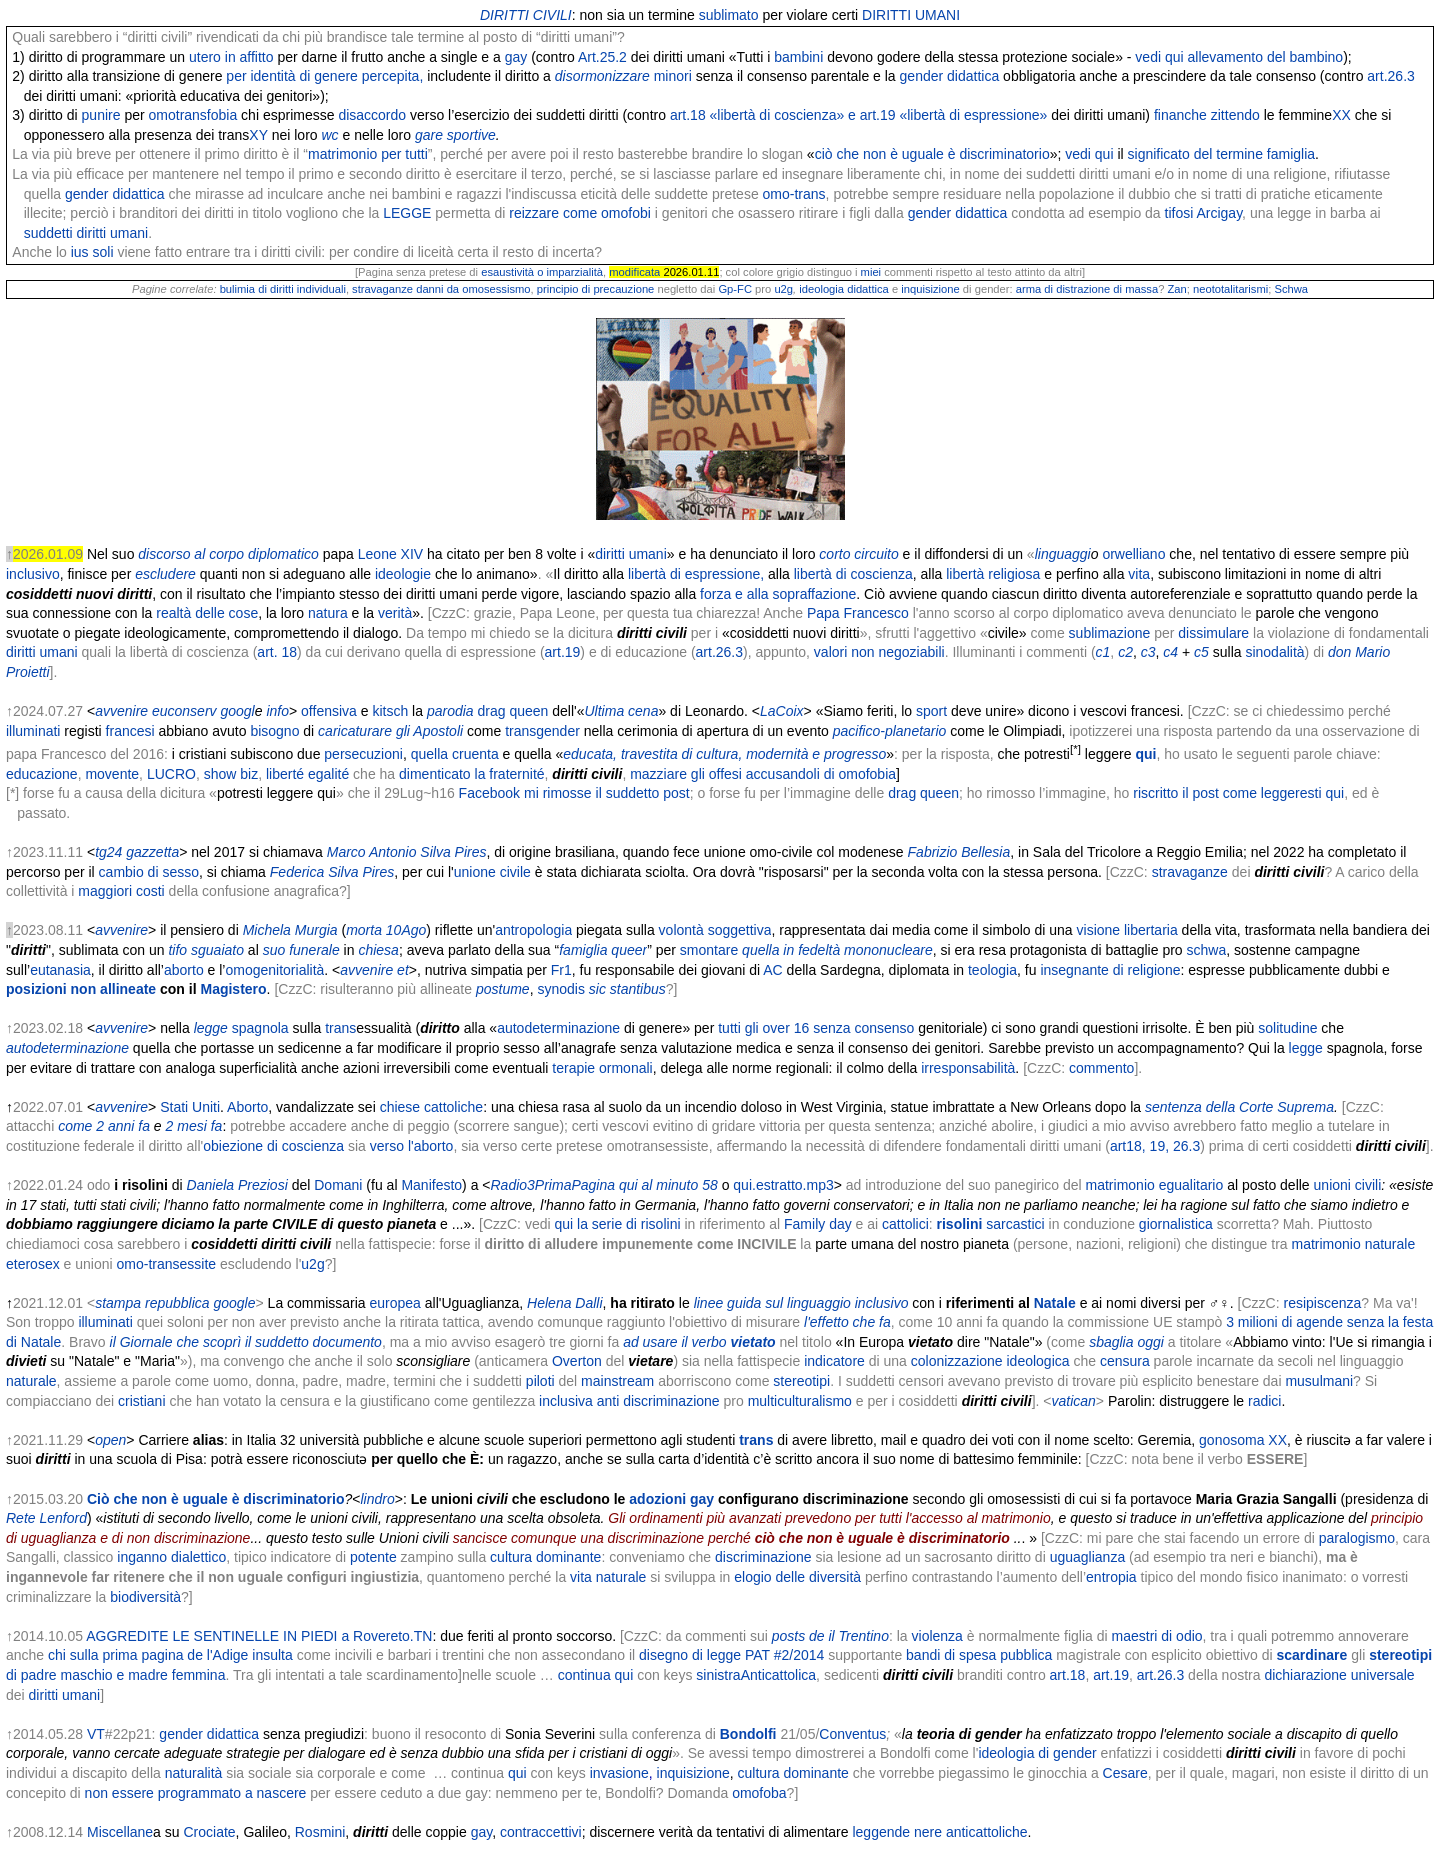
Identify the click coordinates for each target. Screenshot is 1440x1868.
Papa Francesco (858, 613)
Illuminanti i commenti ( (1023, 652)
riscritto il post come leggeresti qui (1238, 793)
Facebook (489, 793)
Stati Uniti (190, 1107)
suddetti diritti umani (86, 233)
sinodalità (1274, 652)
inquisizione (693, 1773)
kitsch (390, 711)
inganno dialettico (171, 1557)
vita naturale (608, 1577)
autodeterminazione (558, 1028)
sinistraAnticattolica (756, 1675)
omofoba (759, 1793)
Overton (577, 1361)
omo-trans (794, 194)
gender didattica (950, 76)
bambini (798, 57)
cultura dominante (545, 1557)
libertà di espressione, (696, 574)
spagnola (260, 1028)
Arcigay (1219, 213)
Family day (818, 1224)
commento (1101, 1068)
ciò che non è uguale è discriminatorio (932, 154)
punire (101, 115)
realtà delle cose (207, 613)
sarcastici (991, 1224)
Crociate (209, 1832)
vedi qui (1089, 154)
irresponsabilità (968, 1068)
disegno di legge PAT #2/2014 (731, 1655)
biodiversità (145, 1597)
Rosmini (320, 1832)
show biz (231, 774)
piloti (540, 1381)
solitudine (1287, 1028)
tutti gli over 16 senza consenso (816, 1028)
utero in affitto (231, 57)
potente (373, 1557)
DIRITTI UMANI (911, 15)
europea (395, 1303)
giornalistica (1176, 1224)
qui (517, 1773)
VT (96, 1734)
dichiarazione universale (1339, 1675)
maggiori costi (121, 891)
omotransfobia (193, 115)
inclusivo (33, 574)
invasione (619, 1773)
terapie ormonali (602, 1068)
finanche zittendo (1207, 115)
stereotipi (801, 1381)
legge (1306, 1048)
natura (328, 613)
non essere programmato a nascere (196, 1793)
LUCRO (171, 774)
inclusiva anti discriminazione (629, 1401)
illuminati (33, 731)
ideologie (403, 574)
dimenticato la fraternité (472, 774)
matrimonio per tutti (368, 154)
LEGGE (407, 213)
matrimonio (1325, 1244)
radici (1264, 1401)
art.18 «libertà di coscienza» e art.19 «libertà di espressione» (858, 115)
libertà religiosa (993, 574)
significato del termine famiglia (1222, 154)
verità (395, 613)
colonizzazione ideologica (990, 1361)
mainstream (617, 1381)
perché (1369, 711)
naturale (1390, 1244)
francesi (130, 731)
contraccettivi (541, 1832)
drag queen (513, 711)
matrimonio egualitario (1155, 1185)
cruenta (475, 754)
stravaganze (1190, 872)
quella (429, 754)
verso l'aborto (412, 1146)
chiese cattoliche (432, 1107)
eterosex (33, 1264)
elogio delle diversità (797, 1577)
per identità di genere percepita (322, 76)
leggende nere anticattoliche (939, 1832)
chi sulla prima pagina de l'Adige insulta (170, 1655)
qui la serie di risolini (617, 1224)
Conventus (852, 1734)
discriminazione (763, 1557)
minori (673, 76)
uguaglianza (1088, 1557)
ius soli (92, 252)
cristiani (141, 1401)
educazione (42, 774)
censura (1125, 1361)
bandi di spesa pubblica (979, 1655)
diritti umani (631, 554)
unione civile (492, 872)
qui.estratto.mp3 (783, 1185)
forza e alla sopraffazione (778, 594)
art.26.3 (1390, 76)
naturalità (194, 1773)
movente (112, 774)
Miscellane (120, 1832)
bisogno (274, 731)
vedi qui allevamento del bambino (1239, 57)
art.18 (1068, 1675)
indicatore (834, 1361)
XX (1341, 115)
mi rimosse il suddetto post (607, 793)
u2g (312, 1264)
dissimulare (1213, 633)
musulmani (1319, 1381)
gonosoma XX (1243, 1440)
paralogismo (1357, 1538)
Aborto (247, 1107)
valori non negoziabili (879, 652)
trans (520, 731)
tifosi (1179, 213)
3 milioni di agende (1284, 1322)
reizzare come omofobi (580, 213)
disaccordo (372, 115)
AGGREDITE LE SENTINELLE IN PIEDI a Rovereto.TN (259, 1636)
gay (516, 57)
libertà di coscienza (853, 574)
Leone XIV (390, 554)
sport (931, 711)
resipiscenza (1322, 1303)
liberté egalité (307, 774)
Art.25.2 (602, 57)
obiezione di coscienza (273, 1146)
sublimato (729, 15)
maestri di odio (1157, 1636)
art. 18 (277, 652)
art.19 (563, 652)
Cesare (1125, 1773)
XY (258, 135)
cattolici (905, 1224)
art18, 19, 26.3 (1155, 1146)
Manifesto (431, 1185)
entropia (1111, 1577)
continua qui (596, 1675)
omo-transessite (167, 1264)
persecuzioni (363, 754)
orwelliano (1133, 554)
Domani (338, 1185)
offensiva (329, 711)
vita (1139, 574)
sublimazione (1110, 633)
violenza (937, 1636)
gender (558, 731)
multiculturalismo (800, 1401)
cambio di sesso (149, 872)
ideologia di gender (1037, 1753)
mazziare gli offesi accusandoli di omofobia (763, 774)
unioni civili (1348, 1185)
